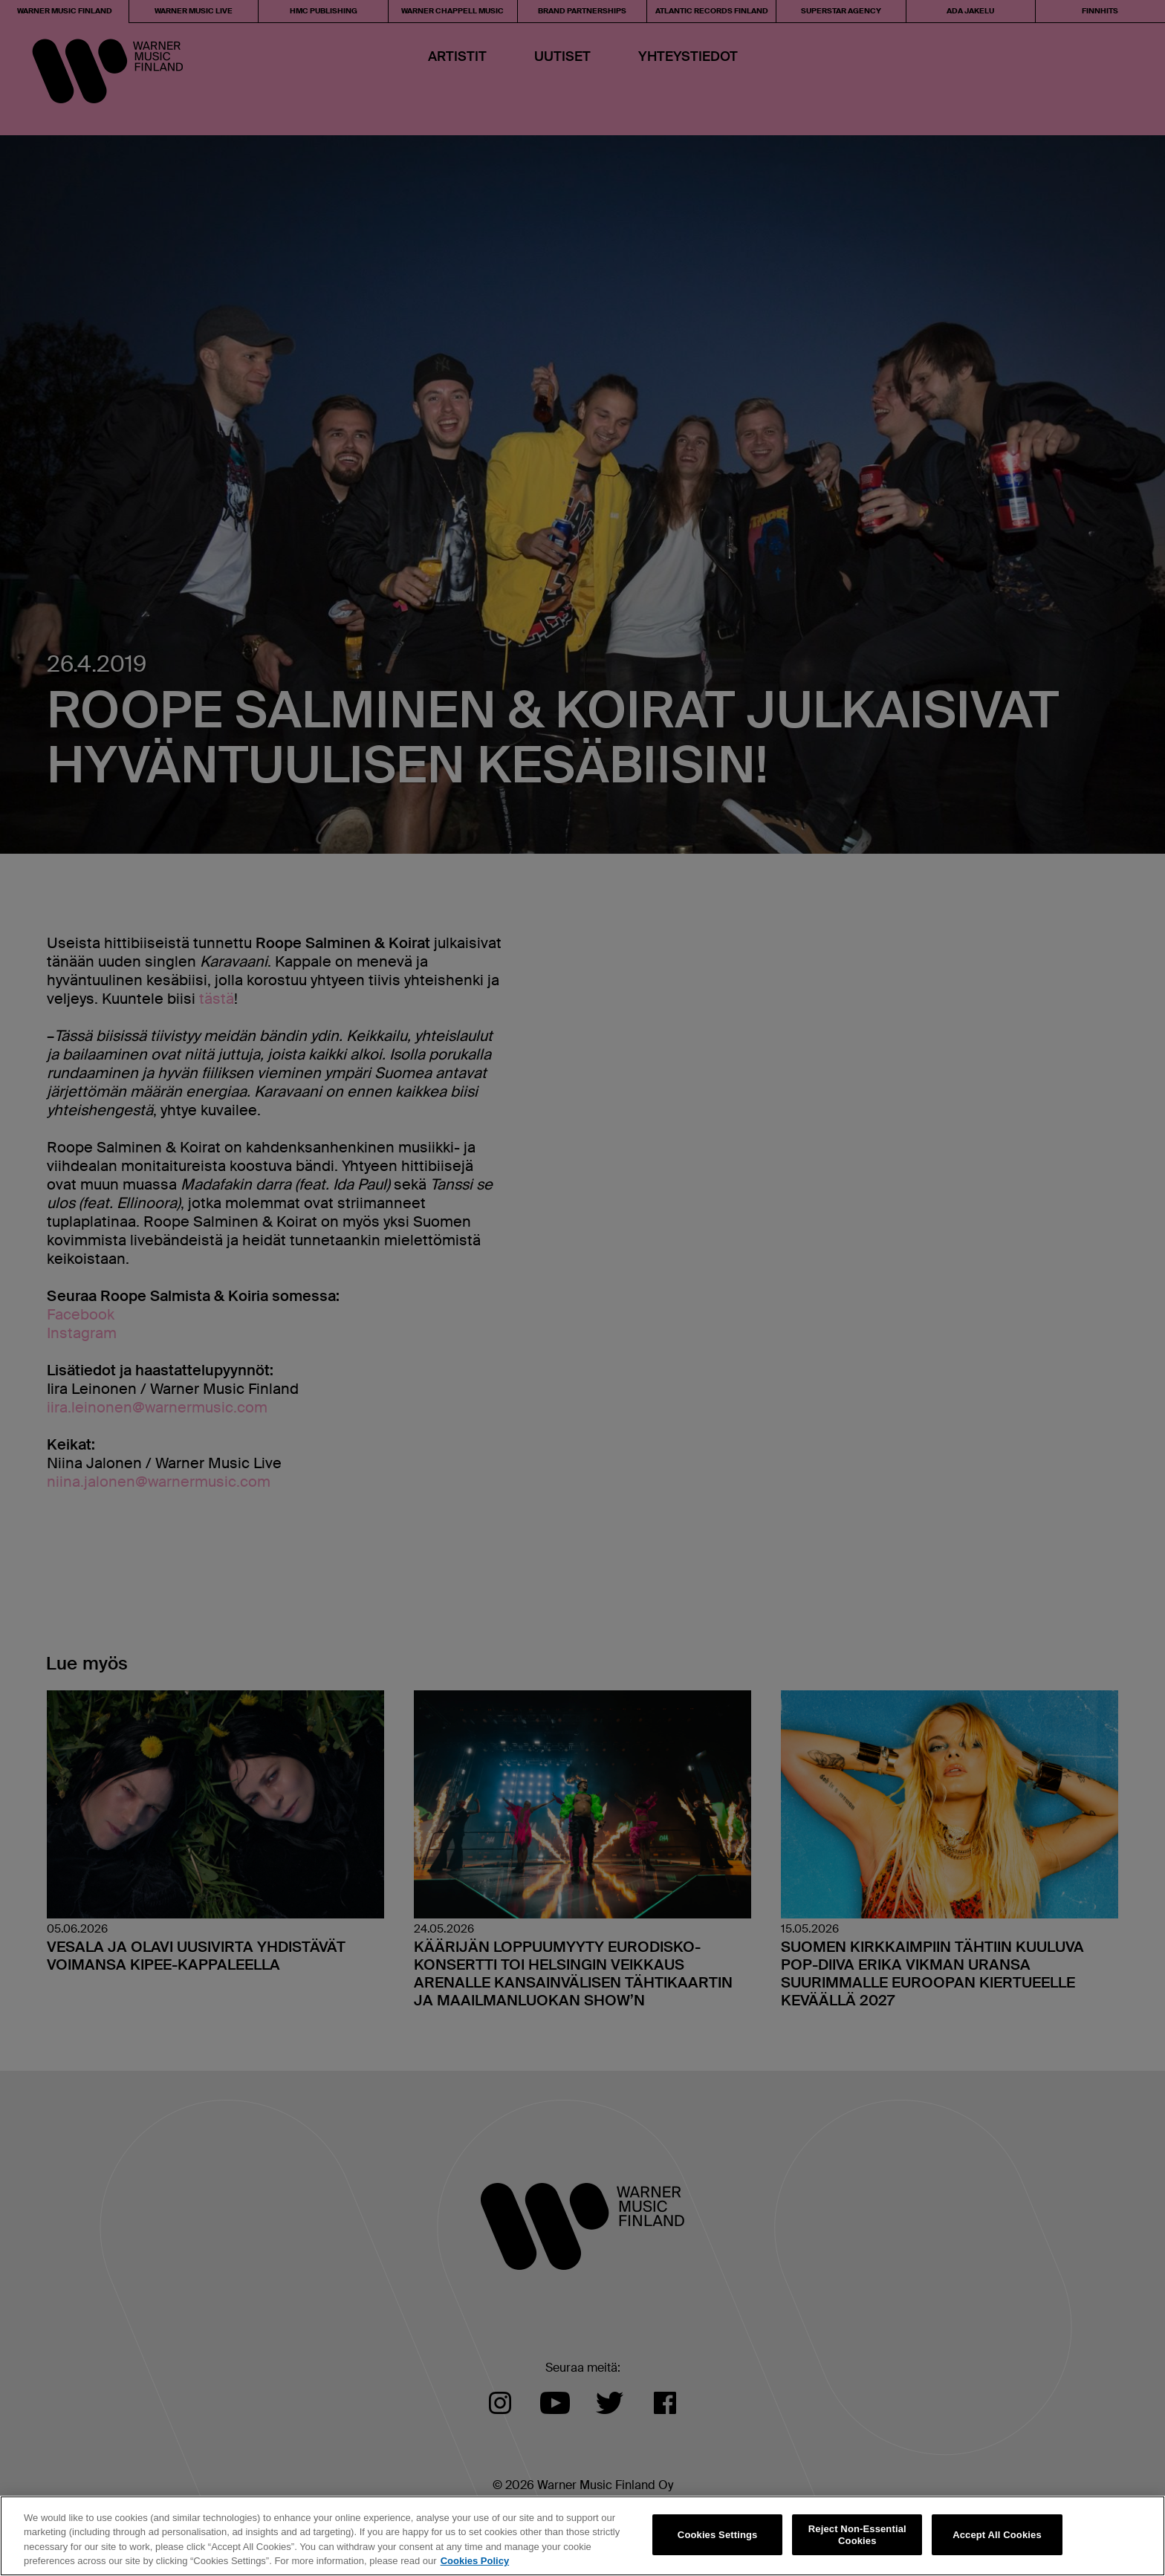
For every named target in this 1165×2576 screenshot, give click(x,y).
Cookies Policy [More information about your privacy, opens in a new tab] (475, 2560)
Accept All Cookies (997, 2534)
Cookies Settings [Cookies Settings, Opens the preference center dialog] (718, 2534)
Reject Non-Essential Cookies (857, 2534)
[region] (582, 2536)
